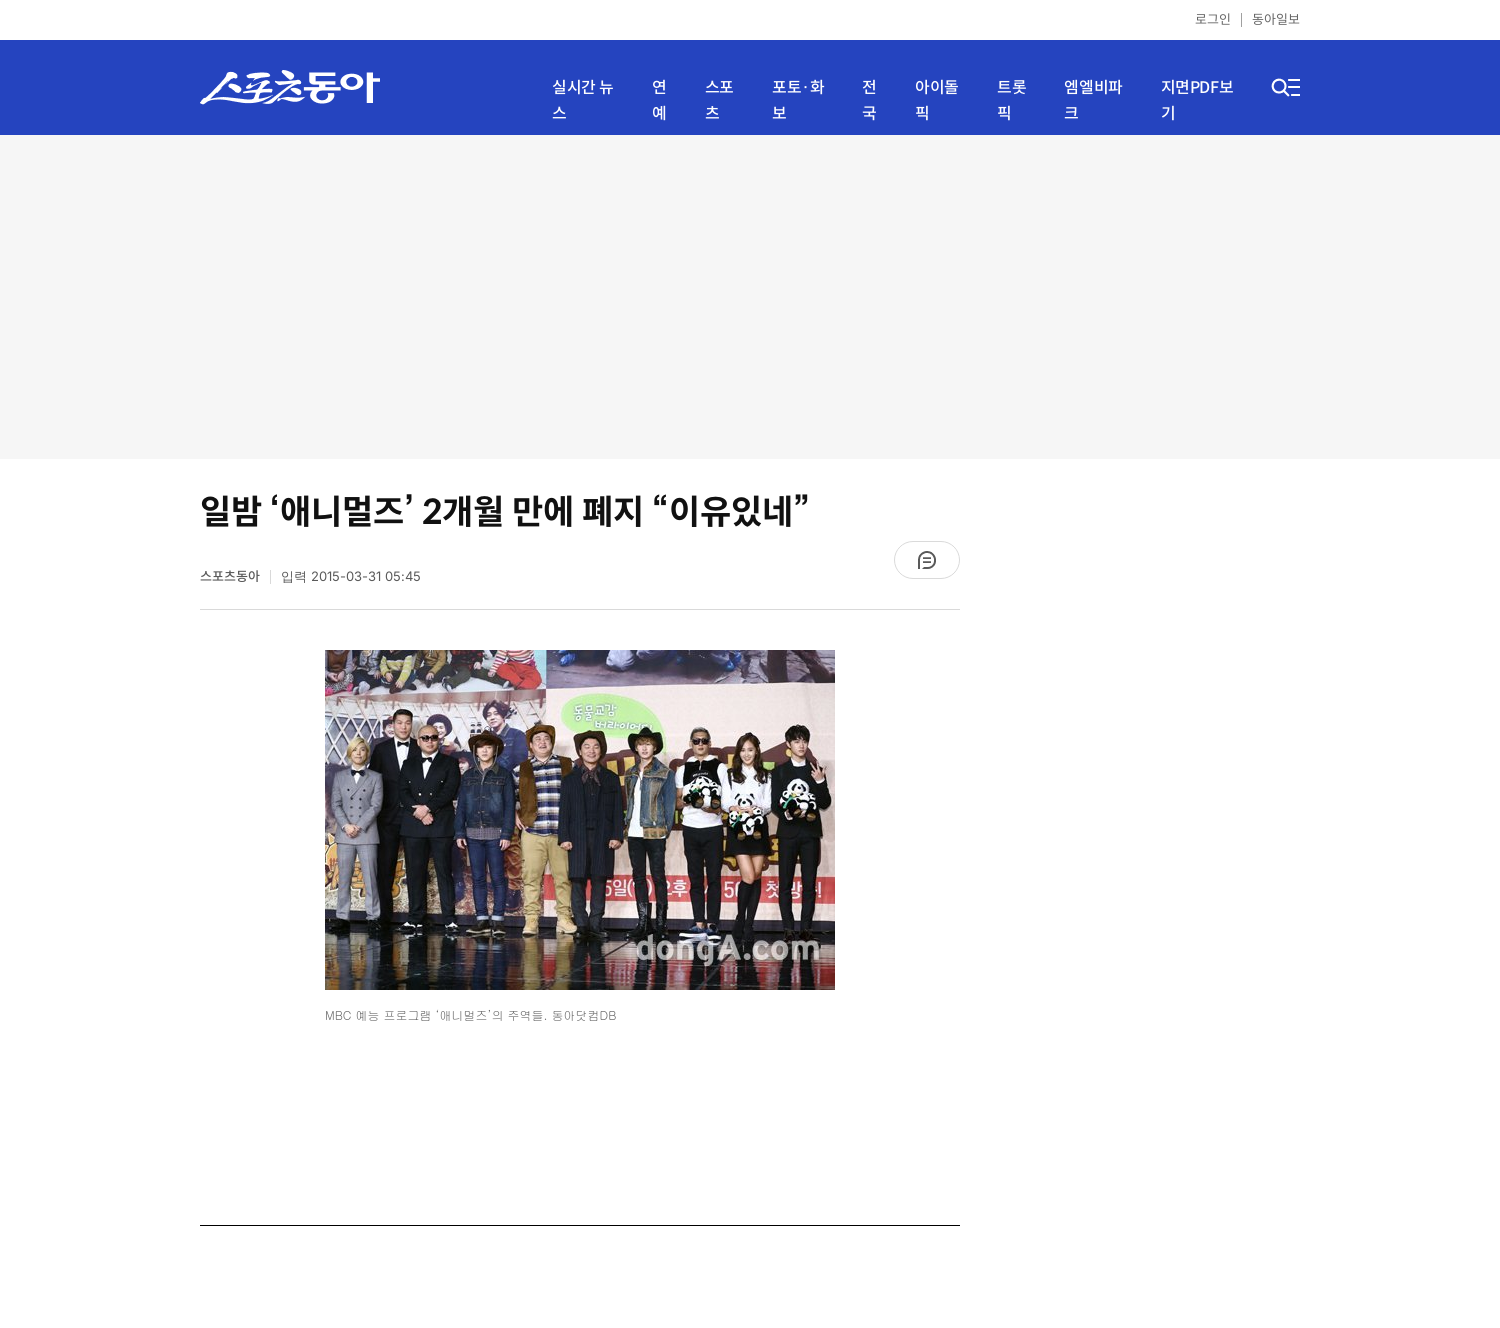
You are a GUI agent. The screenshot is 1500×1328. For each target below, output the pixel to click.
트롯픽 (1011, 100)
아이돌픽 (937, 100)
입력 (351, 576)
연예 (659, 100)
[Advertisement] (750, 295)
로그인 (1213, 19)
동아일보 (1276, 19)
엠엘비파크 (1093, 100)
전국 (869, 100)
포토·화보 (798, 100)
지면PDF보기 (1197, 100)
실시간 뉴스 (583, 100)
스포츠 (719, 100)
